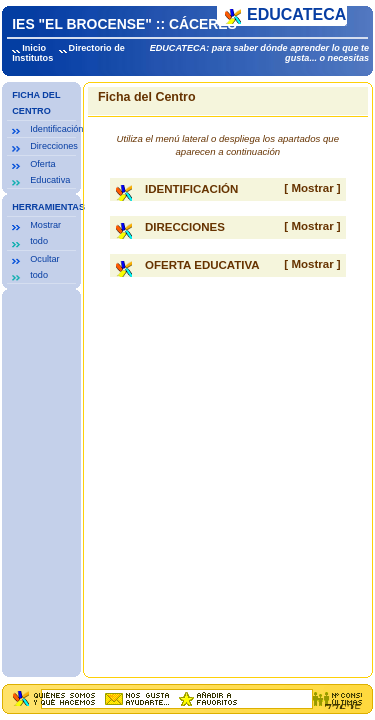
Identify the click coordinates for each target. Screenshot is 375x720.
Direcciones (54, 146)
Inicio (34, 48)
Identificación (56, 129)
